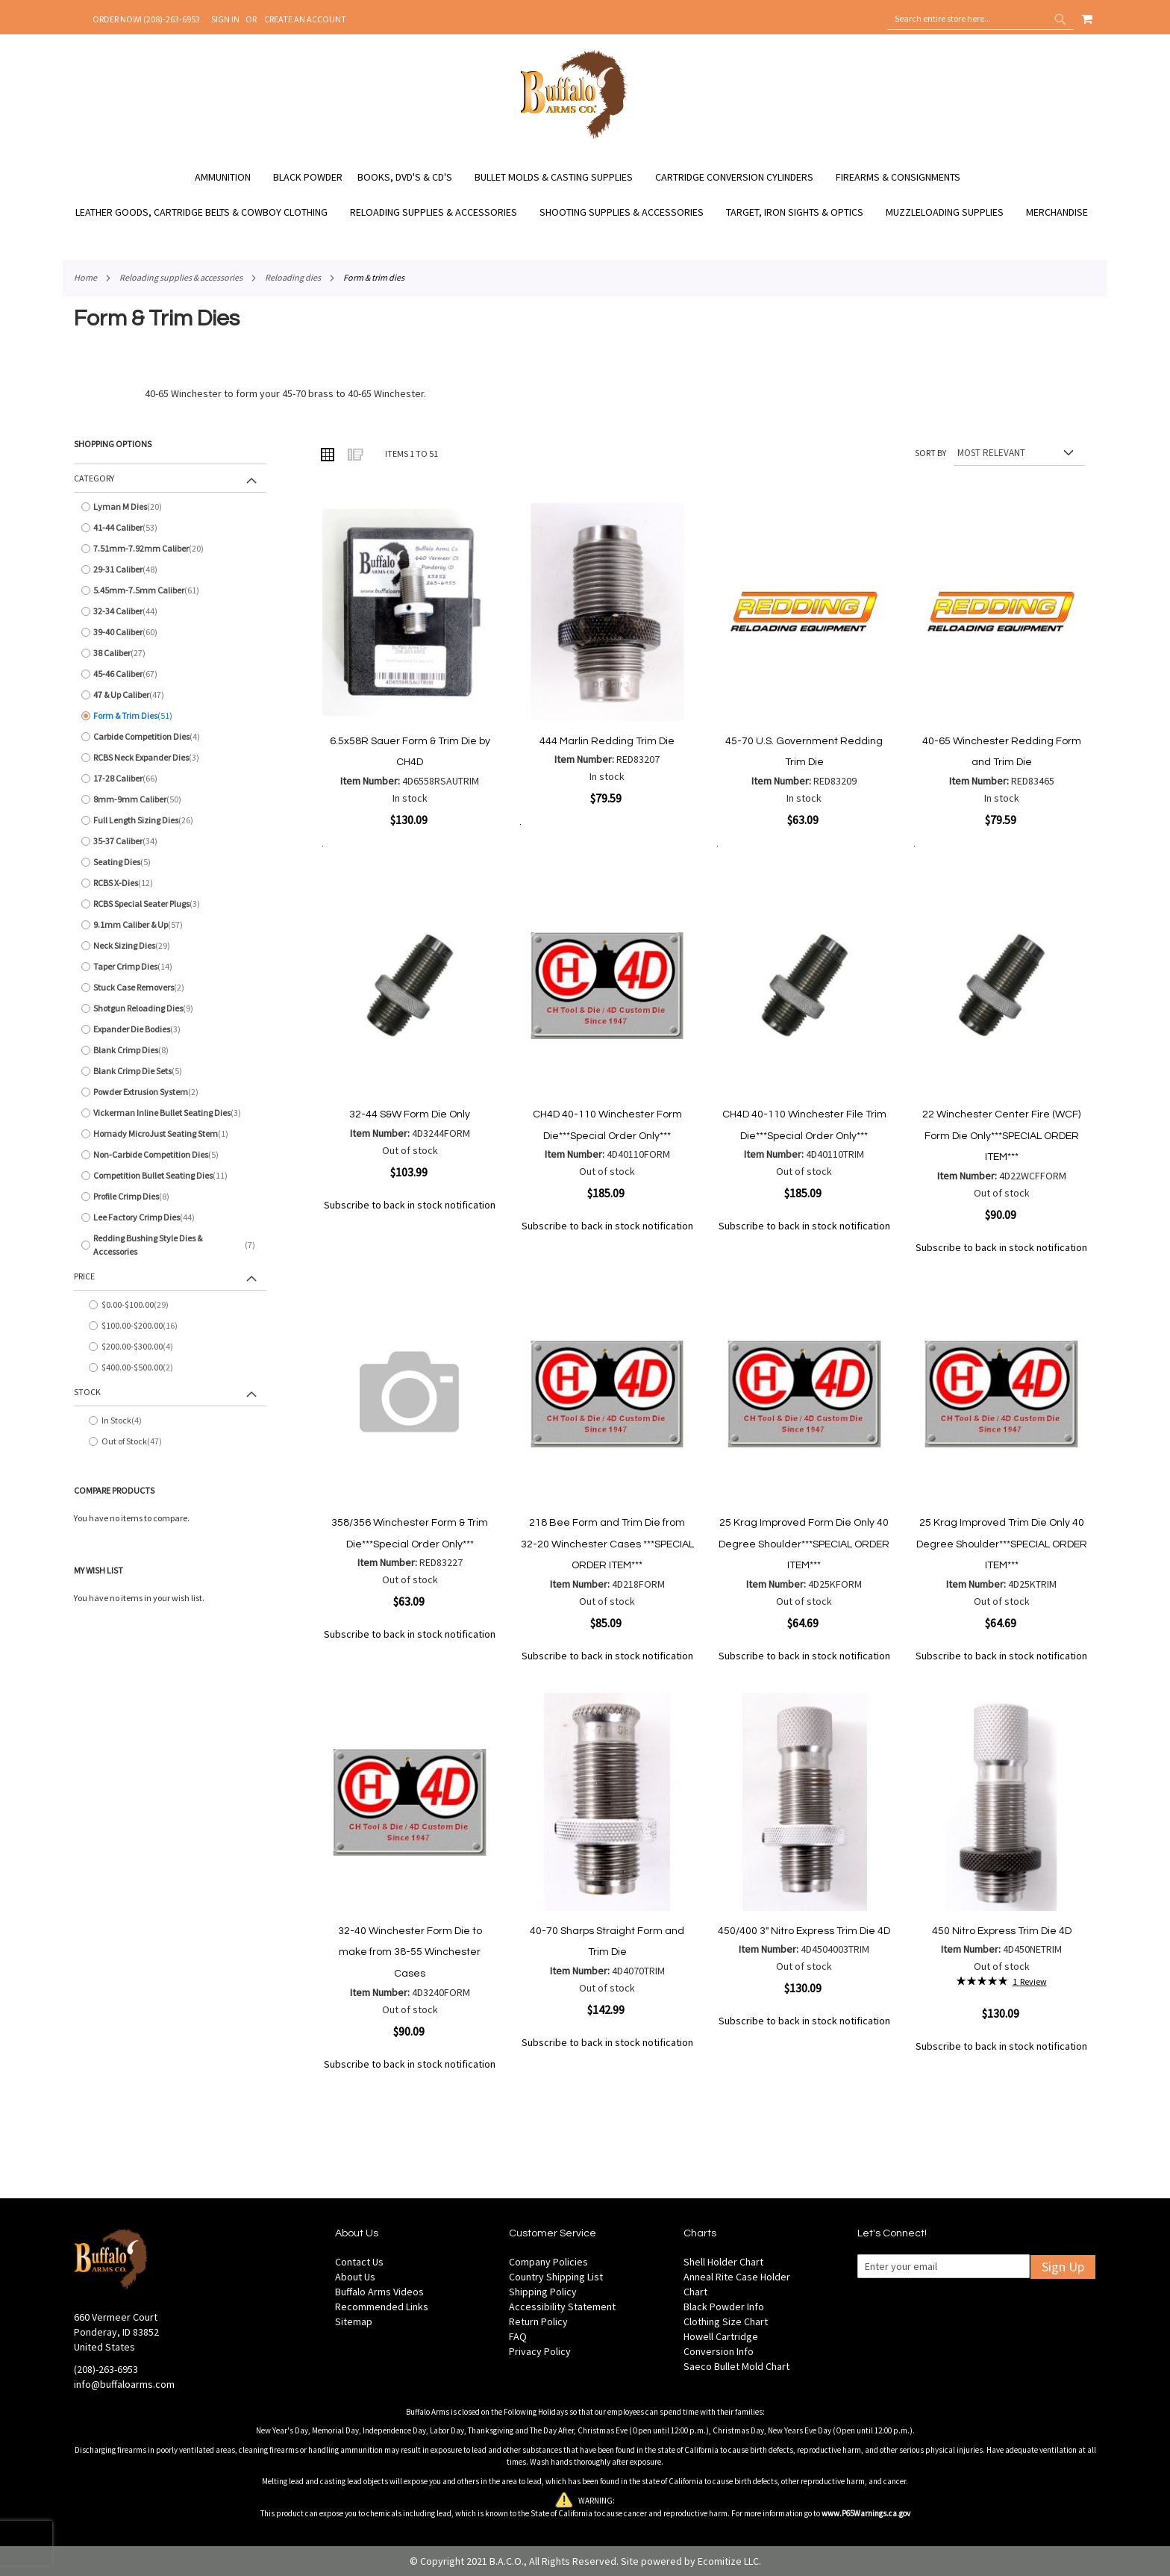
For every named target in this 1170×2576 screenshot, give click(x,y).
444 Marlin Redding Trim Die (607, 741)
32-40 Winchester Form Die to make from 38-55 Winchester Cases (410, 1952)
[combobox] (980, 18)
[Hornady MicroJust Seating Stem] (170, 1134)
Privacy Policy (540, 2351)
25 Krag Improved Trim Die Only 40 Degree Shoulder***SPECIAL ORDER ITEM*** (1001, 1544)
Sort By (930, 452)
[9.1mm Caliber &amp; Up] (170, 925)
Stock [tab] (87, 1391)
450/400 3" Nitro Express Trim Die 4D (804, 1931)
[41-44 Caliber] (170, 527)
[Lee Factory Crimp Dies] (170, 1217)
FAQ (518, 2336)
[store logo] (574, 136)
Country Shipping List (556, 2276)
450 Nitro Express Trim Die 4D (1002, 1931)
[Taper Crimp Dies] (170, 966)
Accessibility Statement (562, 2306)
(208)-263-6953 (106, 2369)
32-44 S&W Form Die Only (409, 1114)
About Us (355, 2276)
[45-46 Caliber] (170, 674)
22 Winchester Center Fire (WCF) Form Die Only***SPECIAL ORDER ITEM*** (1001, 1135)
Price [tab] (84, 1276)
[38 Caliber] (170, 653)
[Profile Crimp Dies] (170, 1196)
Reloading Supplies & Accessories (181, 277)
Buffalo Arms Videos (379, 2291)
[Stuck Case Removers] (170, 987)
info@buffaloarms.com (124, 2384)
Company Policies (548, 2261)
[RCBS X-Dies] (170, 883)
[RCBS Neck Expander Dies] (170, 757)
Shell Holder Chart (723, 2261)
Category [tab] (94, 478)
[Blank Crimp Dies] (170, 1050)
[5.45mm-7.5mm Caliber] (170, 590)
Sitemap (353, 2321)
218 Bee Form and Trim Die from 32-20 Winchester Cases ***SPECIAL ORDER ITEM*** (607, 1544)
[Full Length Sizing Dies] (170, 820)
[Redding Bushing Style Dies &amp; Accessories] (170, 1245)
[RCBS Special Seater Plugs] (170, 904)
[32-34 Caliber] (170, 611)
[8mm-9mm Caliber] (170, 799)
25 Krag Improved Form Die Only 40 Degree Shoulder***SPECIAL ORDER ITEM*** (804, 1544)
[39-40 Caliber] (170, 632)
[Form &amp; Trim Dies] (170, 716)
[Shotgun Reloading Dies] (170, 1008)
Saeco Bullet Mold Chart (736, 2366)
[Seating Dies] (170, 862)
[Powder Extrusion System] (170, 1092)
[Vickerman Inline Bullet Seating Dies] (170, 1113)
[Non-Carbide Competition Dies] (170, 1154)
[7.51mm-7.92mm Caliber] (170, 548)
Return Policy (538, 2321)
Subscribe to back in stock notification (409, 1204)
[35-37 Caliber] (170, 841)
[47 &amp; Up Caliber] (170, 695)
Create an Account (305, 19)
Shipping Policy (543, 2291)
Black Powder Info (723, 2306)
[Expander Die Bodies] (170, 1029)
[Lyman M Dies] (170, 507)
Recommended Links (381, 2306)
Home (85, 277)
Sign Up (1063, 2266)
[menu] (585, 195)
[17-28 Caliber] (170, 778)
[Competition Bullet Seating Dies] (170, 1175)
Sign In (225, 19)
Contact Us (359, 2261)
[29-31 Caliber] (170, 569)
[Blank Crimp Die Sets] (170, 1071)
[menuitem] (230, 177)
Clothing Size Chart (725, 2321)
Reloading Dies (293, 277)
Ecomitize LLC (728, 2561)
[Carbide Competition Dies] (170, 736)
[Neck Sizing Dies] (170, 945)
